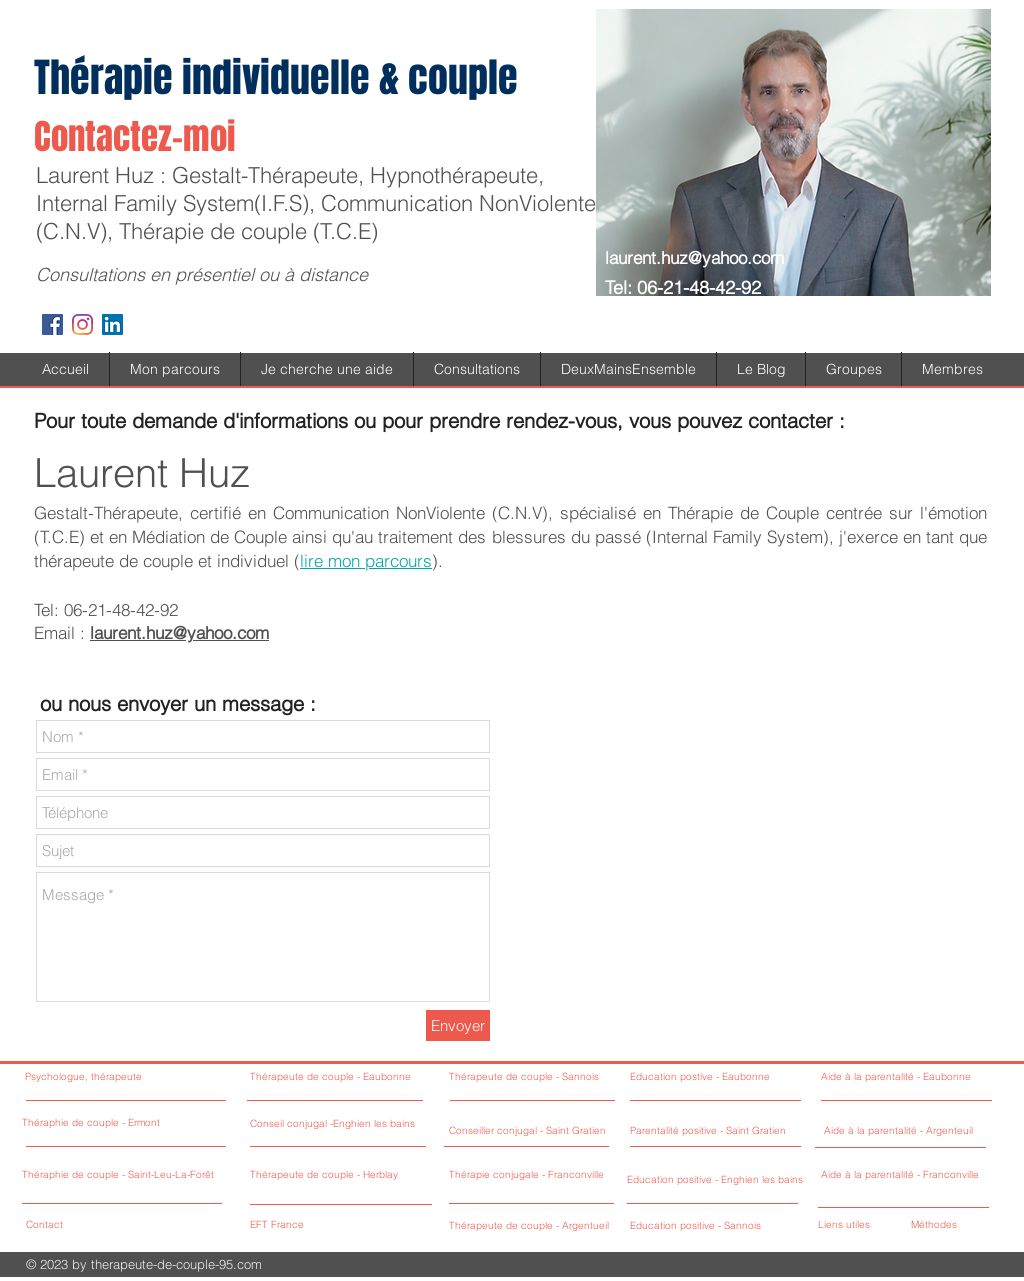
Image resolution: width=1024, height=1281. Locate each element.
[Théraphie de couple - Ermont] (122, 1123)
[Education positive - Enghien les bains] (717, 1180)
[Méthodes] (945, 1225)
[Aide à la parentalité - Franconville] (903, 1175)
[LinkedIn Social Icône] (112, 324)
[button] (327, 369)
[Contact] (101, 1225)
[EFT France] (341, 1225)
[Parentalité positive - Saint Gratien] (712, 1131)
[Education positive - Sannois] (697, 1226)
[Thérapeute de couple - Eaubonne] (347, 1077)
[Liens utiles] (858, 1225)
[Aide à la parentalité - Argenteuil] (906, 1131)
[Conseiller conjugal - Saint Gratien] (534, 1131)
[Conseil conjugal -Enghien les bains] (370, 1124)
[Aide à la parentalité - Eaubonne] (903, 1077)
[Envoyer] (458, 1025)
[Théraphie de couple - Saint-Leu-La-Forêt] (122, 1175)
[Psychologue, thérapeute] (122, 1077)
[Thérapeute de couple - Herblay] (357, 1175)
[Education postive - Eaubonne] (712, 1077)
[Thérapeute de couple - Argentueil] (564, 1226)
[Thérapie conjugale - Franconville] (560, 1175)
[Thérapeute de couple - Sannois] (556, 1077)
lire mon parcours (366, 560)
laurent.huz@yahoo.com (694, 257)
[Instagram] (82, 324)
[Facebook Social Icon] (52, 324)
